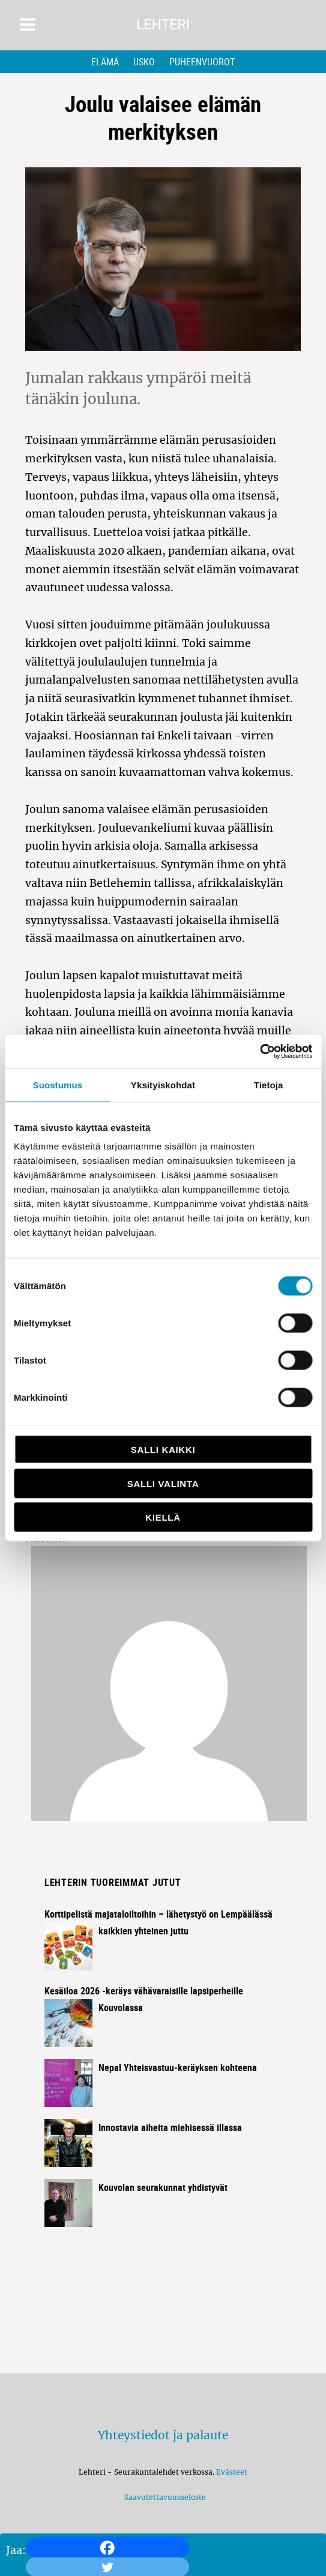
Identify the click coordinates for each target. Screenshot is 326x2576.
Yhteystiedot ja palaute (163, 2435)
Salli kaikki (163, 1450)
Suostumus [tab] (58, 1084)
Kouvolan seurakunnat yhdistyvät (163, 2187)
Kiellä (162, 1517)
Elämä (105, 61)
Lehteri (163, 25)
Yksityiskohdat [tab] (163, 1084)
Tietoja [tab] (268, 1084)
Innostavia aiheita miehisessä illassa (170, 2127)
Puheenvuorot (202, 61)
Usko (144, 61)
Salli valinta (163, 1483)
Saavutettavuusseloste (163, 2497)
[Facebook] (107, 2547)
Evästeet (231, 2471)
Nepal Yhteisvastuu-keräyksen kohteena (177, 2067)
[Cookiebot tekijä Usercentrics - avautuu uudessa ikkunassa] (259, 1052)
